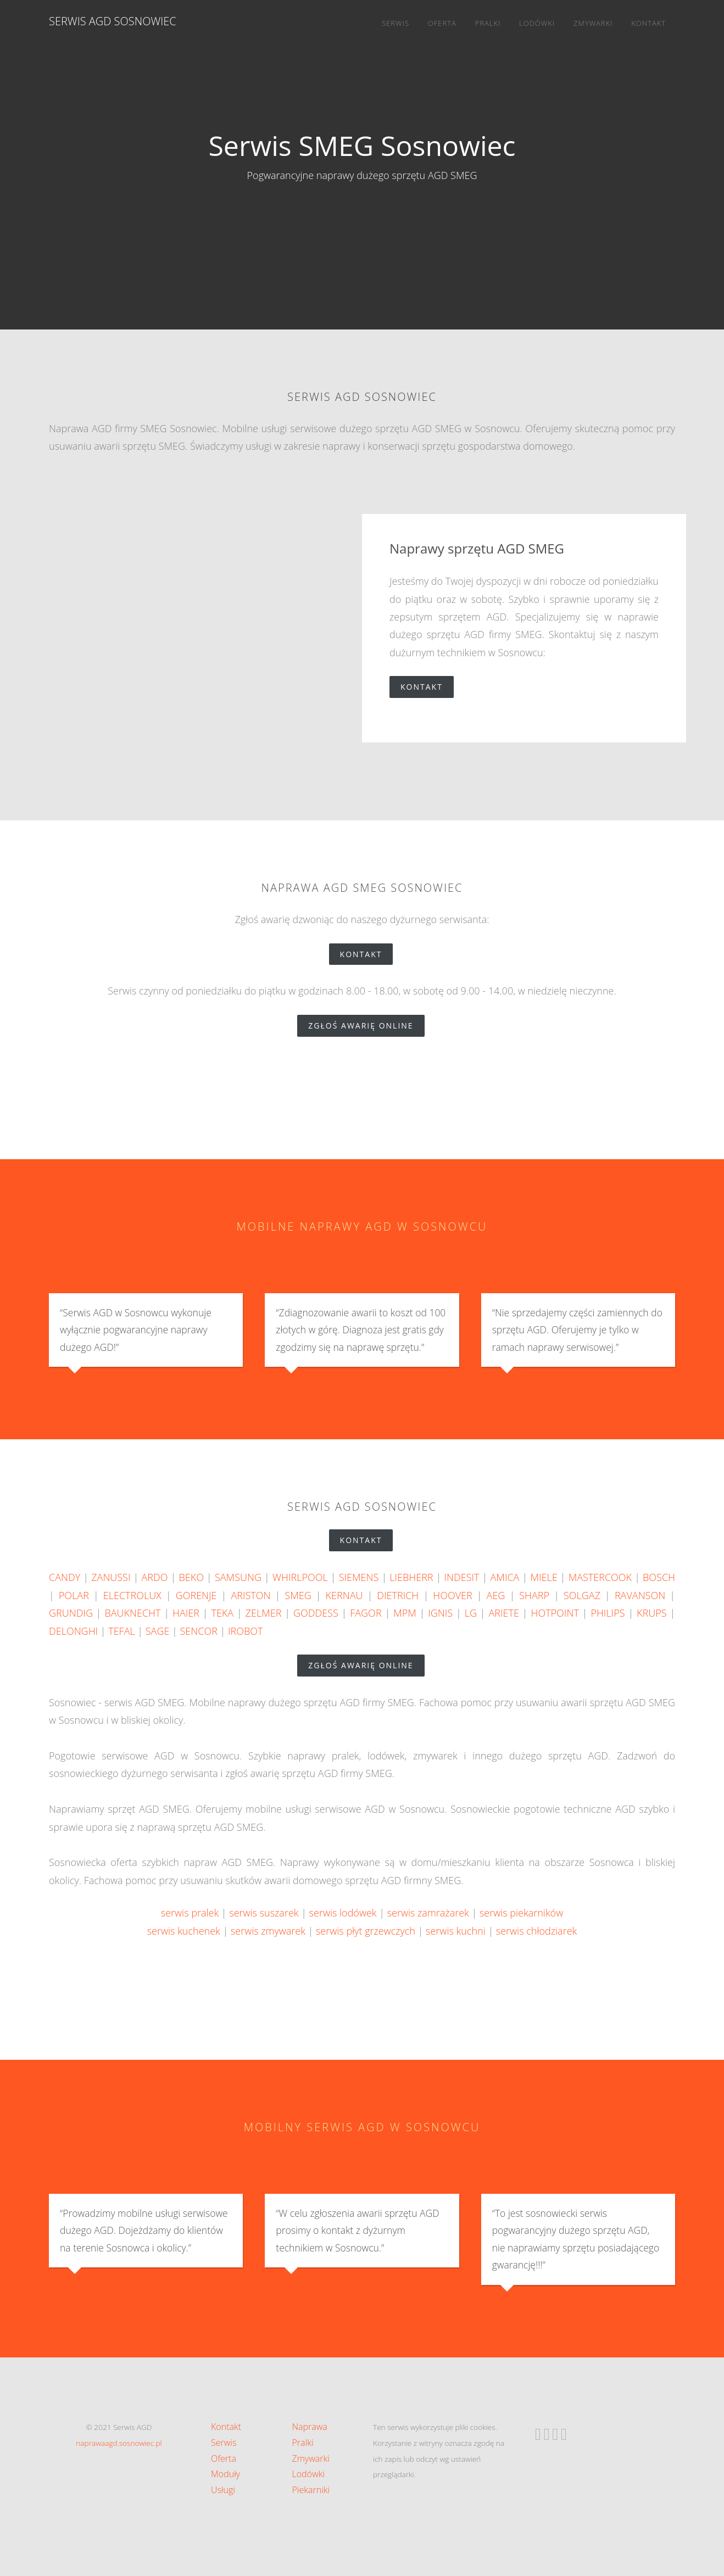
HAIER (185, 1612)
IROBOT (245, 1631)
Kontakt (648, 23)
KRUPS (651, 1612)
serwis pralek (190, 1912)
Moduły (225, 2474)
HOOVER (452, 1595)
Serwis (395, 23)
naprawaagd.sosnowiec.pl (118, 2443)
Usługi (223, 2490)
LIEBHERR (411, 1577)
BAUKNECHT (132, 1612)
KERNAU (344, 1595)
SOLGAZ (582, 1595)
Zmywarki (593, 23)
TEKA (222, 1612)
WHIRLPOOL (300, 1577)
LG (471, 1612)
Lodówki (537, 23)
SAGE (158, 1631)
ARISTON (250, 1595)
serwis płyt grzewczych (365, 1930)
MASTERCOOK (600, 1577)
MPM (404, 1612)
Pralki (488, 23)
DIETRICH (398, 1595)
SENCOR (198, 1631)
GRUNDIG (71, 1612)
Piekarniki (311, 2490)
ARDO (155, 1577)
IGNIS (440, 1612)
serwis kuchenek (183, 1930)
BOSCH (659, 1577)
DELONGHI (73, 1631)
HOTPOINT (554, 1612)
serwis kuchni (456, 1930)
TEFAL (121, 1631)
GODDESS (315, 1612)
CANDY (64, 1577)
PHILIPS (608, 1612)
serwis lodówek (343, 1912)
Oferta (442, 23)
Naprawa (309, 2427)
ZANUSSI (110, 1577)
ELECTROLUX (132, 1595)
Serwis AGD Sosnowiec (112, 21)
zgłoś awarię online (366, 1025)
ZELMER (264, 1612)
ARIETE (504, 1612)
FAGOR (365, 1612)
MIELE (543, 1577)
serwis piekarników (521, 1912)
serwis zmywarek (268, 1930)
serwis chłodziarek (536, 1930)
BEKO (191, 1577)
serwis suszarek (263, 1912)
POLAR (74, 1595)
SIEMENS (359, 1577)
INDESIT (462, 1577)
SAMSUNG (238, 1577)
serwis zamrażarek (428, 1912)
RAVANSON (640, 1595)
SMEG (298, 1595)
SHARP (534, 1595)
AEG (496, 1595)
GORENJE (196, 1595)
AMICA (505, 1577)
